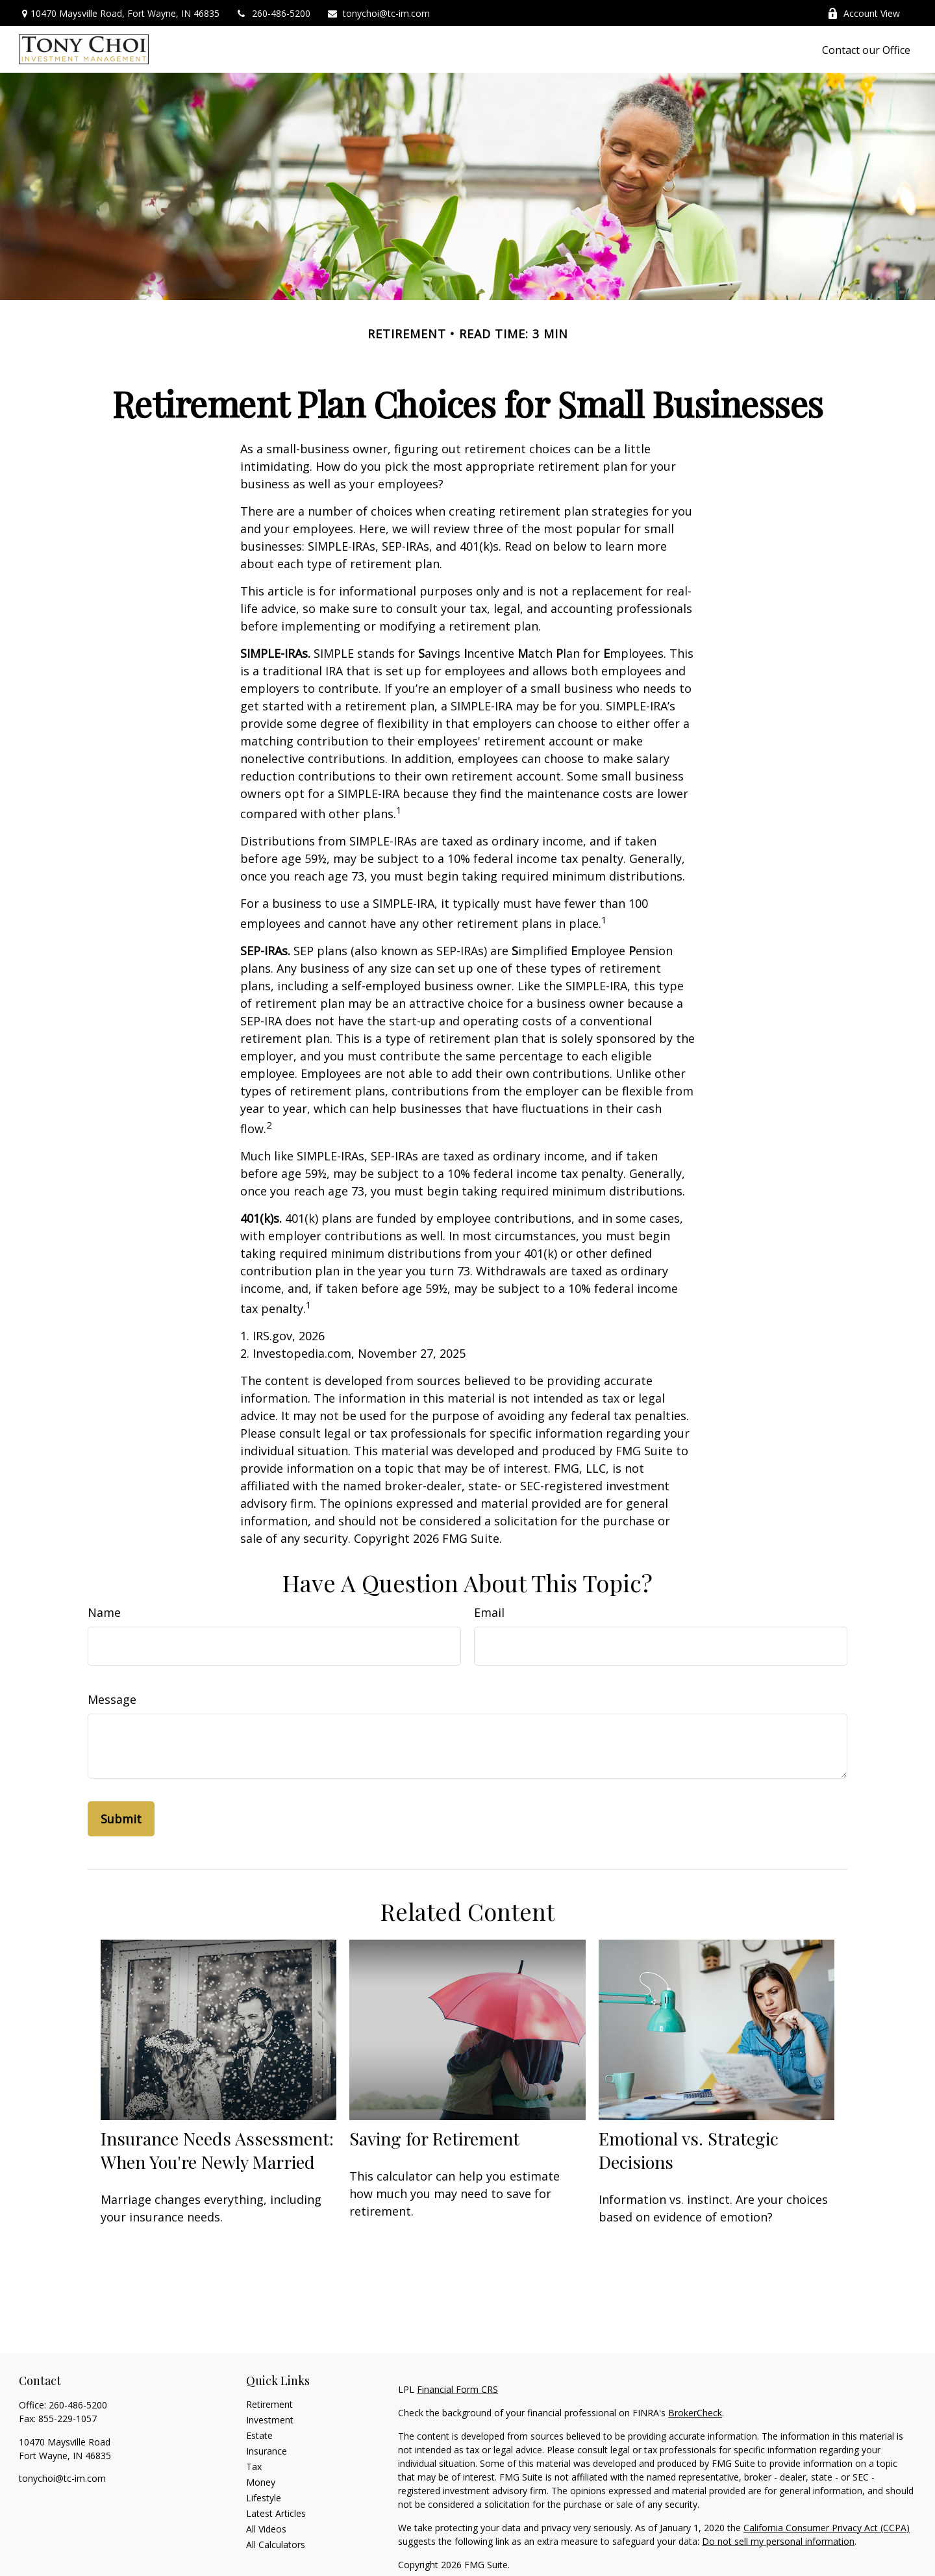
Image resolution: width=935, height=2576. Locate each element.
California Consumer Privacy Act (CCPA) (826, 2527)
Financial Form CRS (457, 2389)
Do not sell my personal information (778, 2541)
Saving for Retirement (434, 2138)
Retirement (269, 2404)
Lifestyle (263, 2498)
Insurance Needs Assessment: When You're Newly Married (217, 2150)
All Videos (266, 2529)
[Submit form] (121, 1818)
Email (489, 1612)
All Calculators (275, 2544)
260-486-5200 (273, 13)
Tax (254, 2466)
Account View (863, 13)
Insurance (266, 2451)
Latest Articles (276, 2513)
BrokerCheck (695, 2413)
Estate (259, 2435)
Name (104, 1612)
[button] (866, 49)
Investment (269, 2420)
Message (112, 1699)
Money (260, 2482)
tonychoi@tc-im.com (378, 13)
